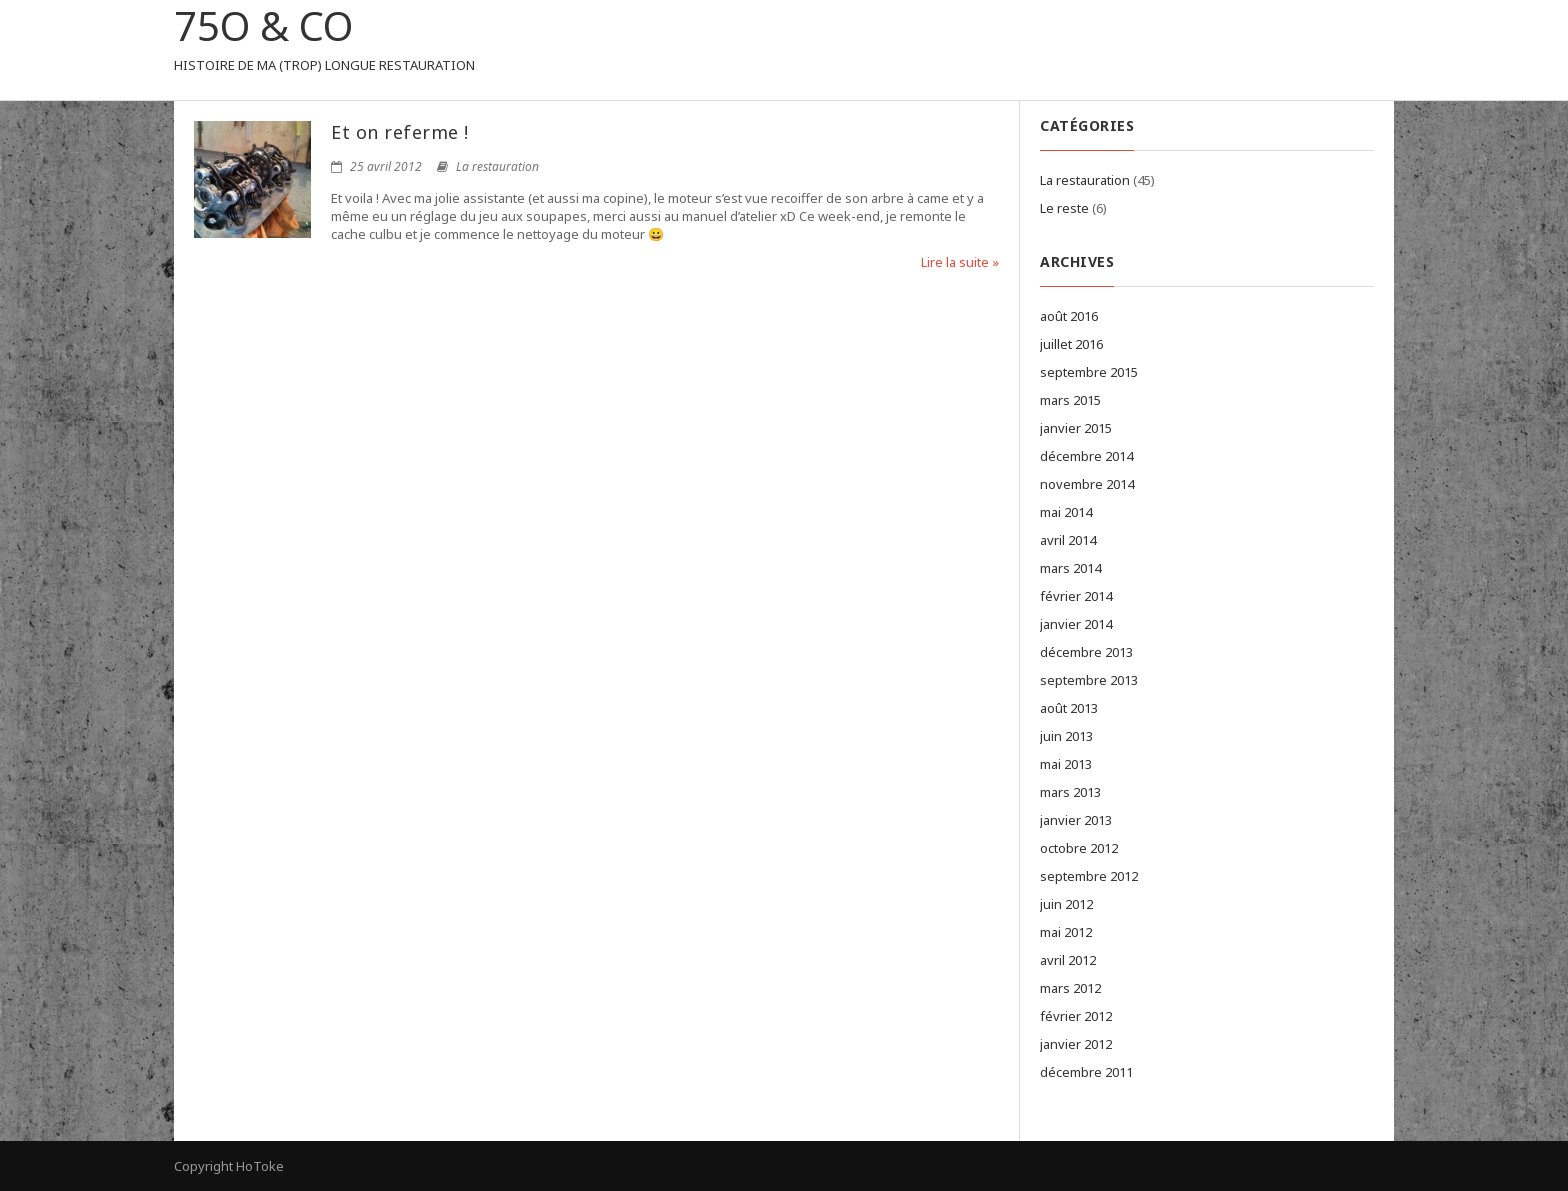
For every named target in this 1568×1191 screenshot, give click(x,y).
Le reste (1064, 208)
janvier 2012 (1076, 1044)
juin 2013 (1066, 736)
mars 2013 (1070, 792)
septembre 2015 (1089, 372)
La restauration (497, 166)
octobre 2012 (1079, 848)
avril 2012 (1068, 960)
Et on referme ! (400, 132)
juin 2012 (1066, 904)
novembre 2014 (1087, 484)
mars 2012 (1070, 988)
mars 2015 (1070, 400)
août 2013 (1069, 708)
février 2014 (1076, 596)
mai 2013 (1066, 764)
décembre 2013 (1086, 652)
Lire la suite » (960, 262)
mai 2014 (1066, 512)
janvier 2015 (1076, 428)
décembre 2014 (1086, 456)
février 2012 (1076, 1016)
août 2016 (1069, 316)
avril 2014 (1068, 540)
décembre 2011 (1086, 1072)
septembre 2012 (1089, 876)
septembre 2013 (1089, 680)
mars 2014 (1070, 568)
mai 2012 (1066, 932)
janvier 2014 (1076, 624)
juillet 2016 (1071, 344)
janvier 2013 (1076, 820)
